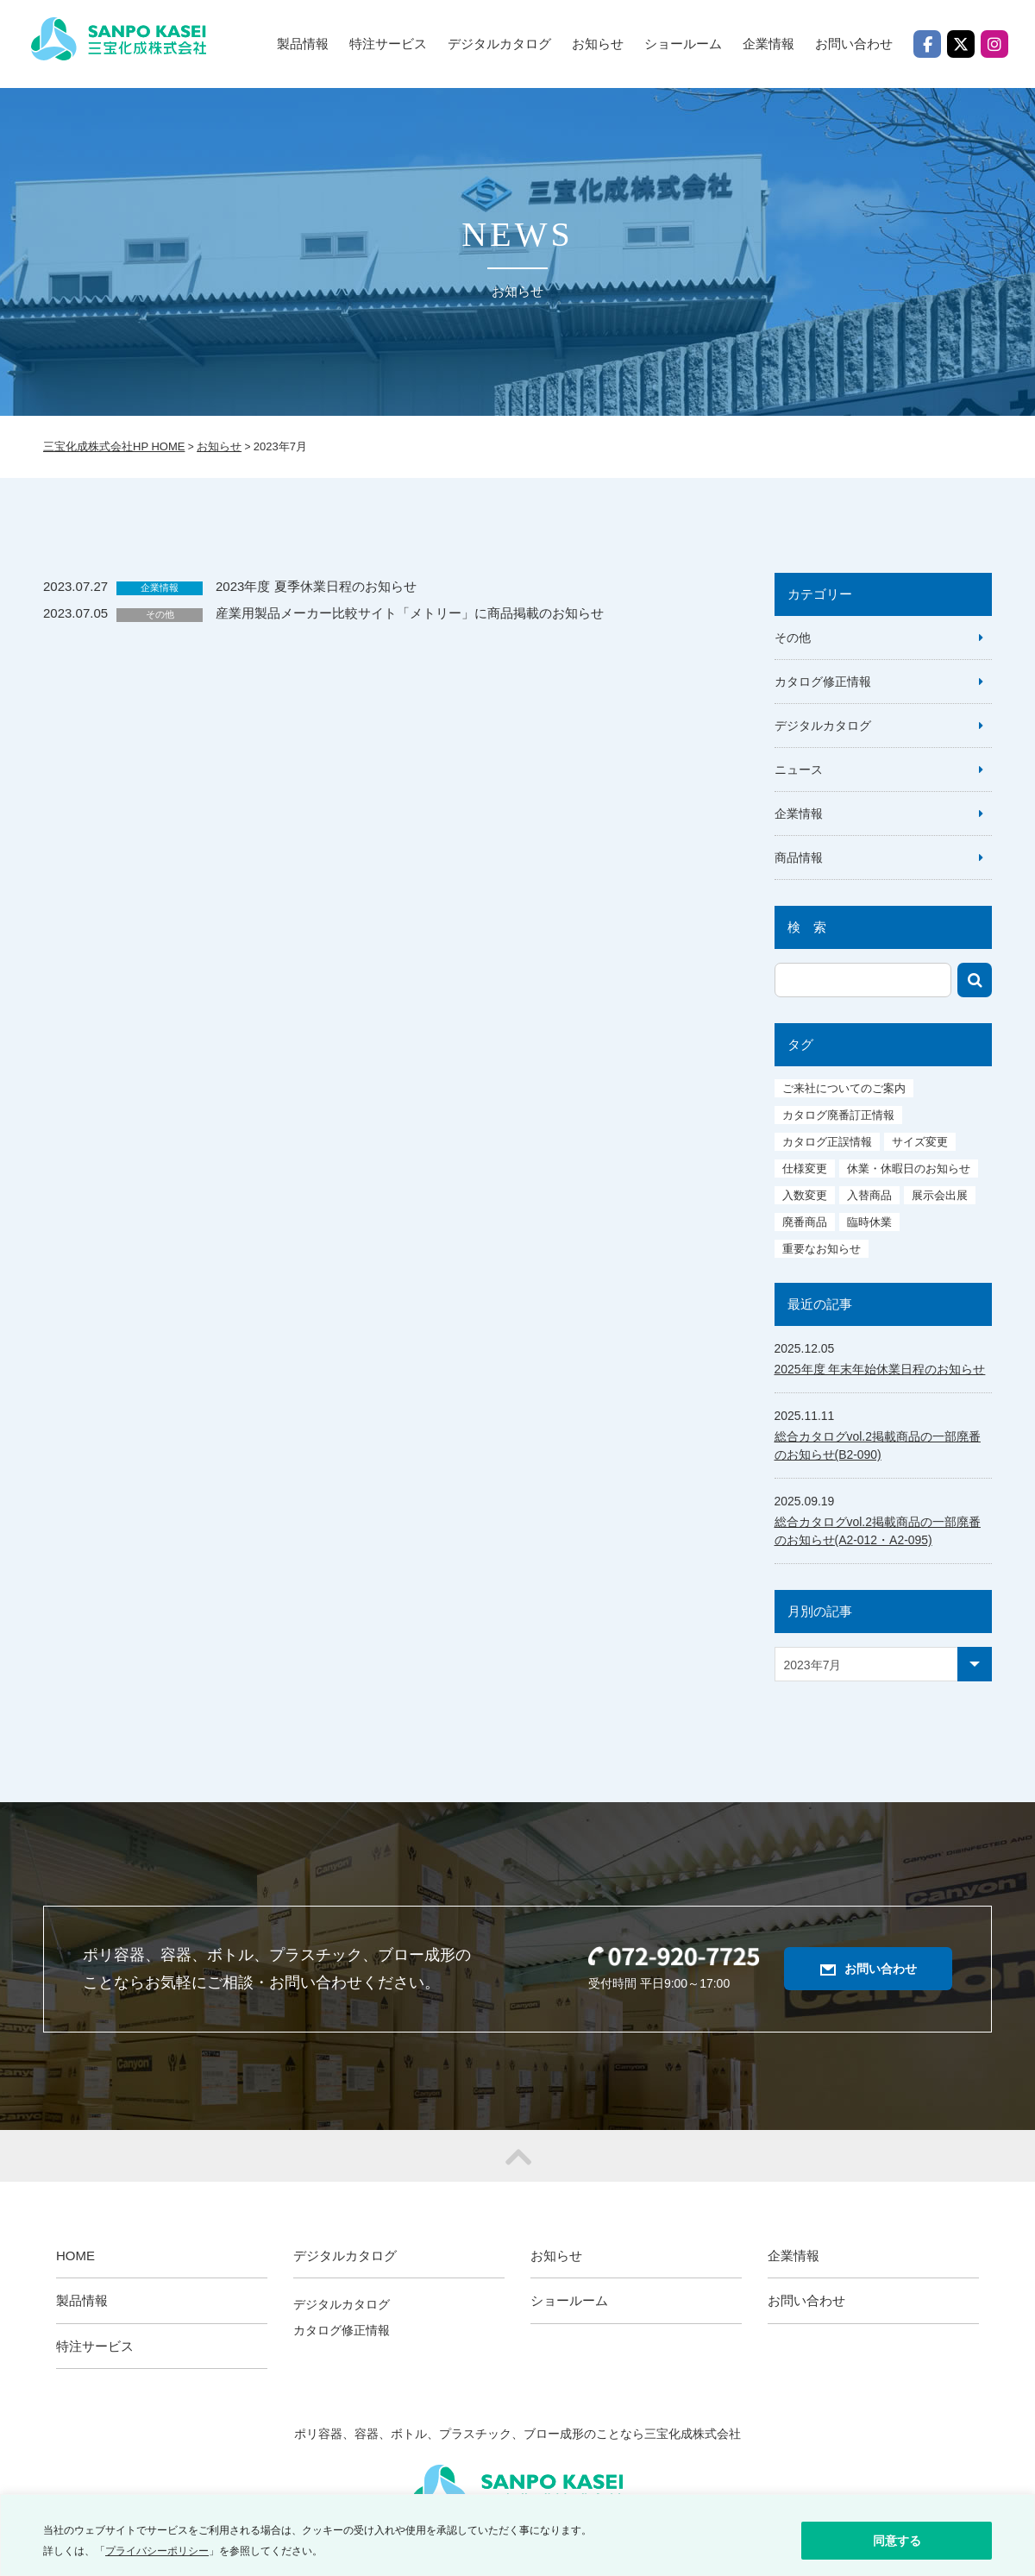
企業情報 (768, 43)
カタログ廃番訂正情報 (838, 1115)
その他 (160, 614)
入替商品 (869, 1195)
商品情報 (799, 857)
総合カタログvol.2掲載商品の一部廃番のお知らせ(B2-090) (878, 1445)
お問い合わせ (854, 43)
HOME (75, 2255)
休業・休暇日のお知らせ (908, 1168)
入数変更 (804, 1195)
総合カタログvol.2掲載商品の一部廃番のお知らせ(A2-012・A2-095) (878, 1531)
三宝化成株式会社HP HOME (114, 446)
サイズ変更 (920, 1141)
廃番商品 (804, 1222)
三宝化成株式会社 (131, 46)
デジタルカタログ (823, 725)
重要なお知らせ (821, 1248)
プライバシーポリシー (157, 2551)
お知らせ (598, 43)
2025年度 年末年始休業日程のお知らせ (880, 1369)
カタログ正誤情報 (827, 1141)
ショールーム (683, 43)
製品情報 (303, 43)
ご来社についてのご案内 (844, 1088)
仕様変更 (804, 1168)
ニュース (799, 769)
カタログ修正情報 (823, 681)
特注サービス (388, 43)
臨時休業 (869, 1222)
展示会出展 (940, 1195)
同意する (897, 2541)
